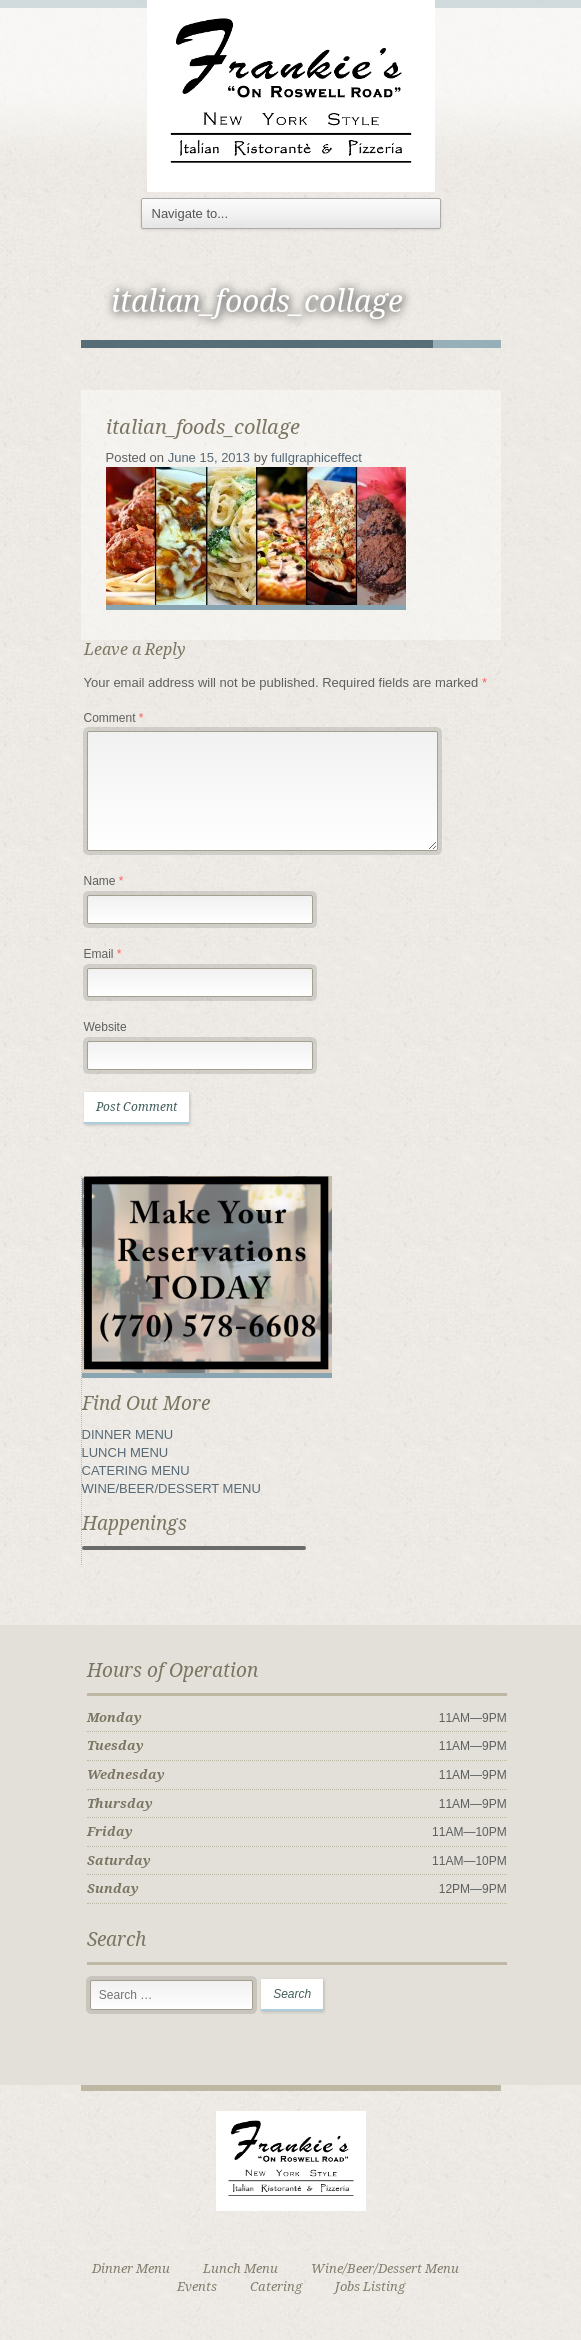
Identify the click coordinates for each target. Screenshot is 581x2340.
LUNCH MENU (125, 1452)
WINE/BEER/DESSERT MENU (171, 1488)
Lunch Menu (240, 2268)
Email (103, 954)
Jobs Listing (370, 2286)
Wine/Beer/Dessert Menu (385, 2268)
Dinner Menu (131, 2268)
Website (105, 1027)
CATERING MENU (136, 1470)
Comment (114, 718)
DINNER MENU (128, 1434)
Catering (276, 2286)
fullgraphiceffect (316, 457)
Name (104, 881)
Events (197, 2286)
